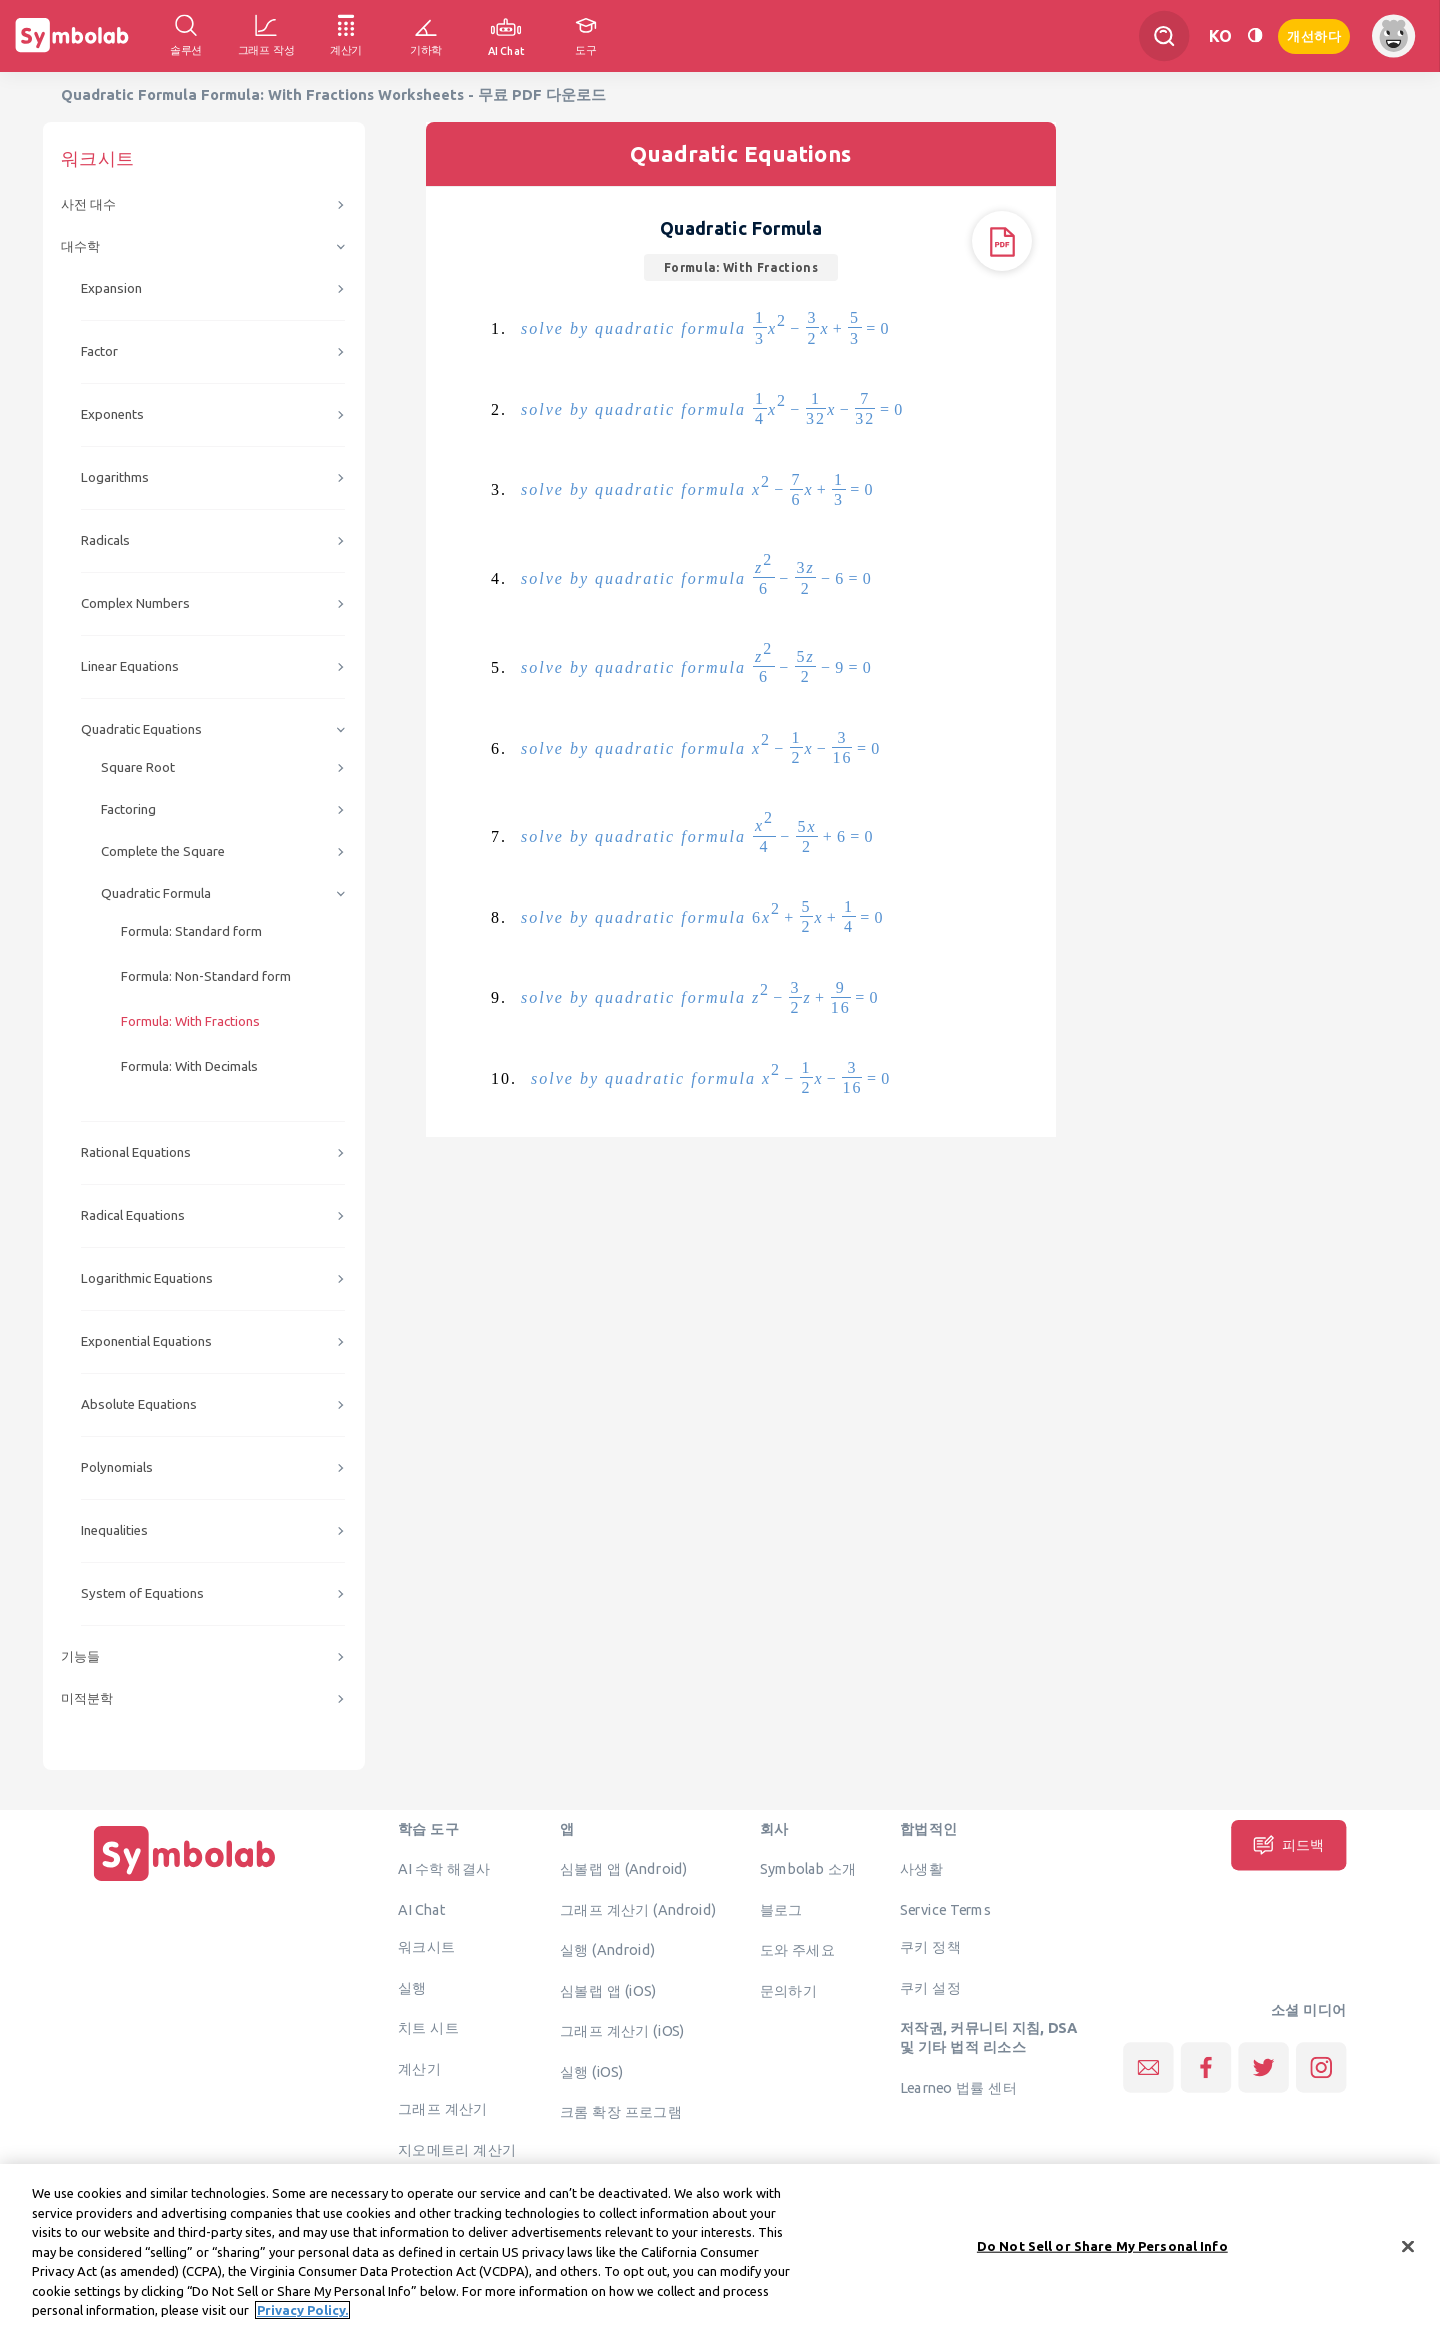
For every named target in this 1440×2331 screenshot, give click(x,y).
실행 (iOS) (592, 2071)
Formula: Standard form (191, 931)
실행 (412, 1987)
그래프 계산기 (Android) (638, 1909)
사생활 (921, 1869)
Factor (99, 351)
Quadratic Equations (141, 729)
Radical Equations (133, 1215)
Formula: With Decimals (189, 1066)
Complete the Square (163, 851)
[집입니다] (185, 1881)
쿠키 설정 (930, 1987)
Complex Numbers (135, 603)
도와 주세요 (798, 1950)
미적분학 (87, 1698)
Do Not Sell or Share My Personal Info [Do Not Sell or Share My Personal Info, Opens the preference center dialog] (1102, 2261)
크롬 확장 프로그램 (621, 2112)
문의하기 (789, 1990)
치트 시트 (428, 2028)
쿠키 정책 (930, 1947)
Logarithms (115, 477)
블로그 (781, 1909)
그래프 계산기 (443, 2109)
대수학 (80, 246)
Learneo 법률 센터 (958, 2087)
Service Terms (945, 1909)
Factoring (128, 809)
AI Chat (422, 1909)
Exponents (112, 414)
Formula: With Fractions (190, 1021)
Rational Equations (136, 1152)
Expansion (111, 288)
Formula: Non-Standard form (206, 976)
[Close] (1408, 2262)
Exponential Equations (146, 1341)
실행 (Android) (607, 1950)
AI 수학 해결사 (444, 1869)
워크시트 (427, 1947)
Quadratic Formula (156, 893)
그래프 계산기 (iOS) (622, 2031)
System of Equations (142, 1593)
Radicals (105, 540)
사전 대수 (88, 204)
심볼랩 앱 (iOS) (608, 1990)
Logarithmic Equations (147, 1278)
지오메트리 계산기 (457, 2149)
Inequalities (114, 1530)
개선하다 (1314, 34)
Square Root (138, 767)
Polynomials (117, 1467)
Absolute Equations (139, 1404)
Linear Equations (130, 666)
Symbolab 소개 (808, 1869)
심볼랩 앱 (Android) (624, 1869)
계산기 (419, 2068)
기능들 (80, 1656)
